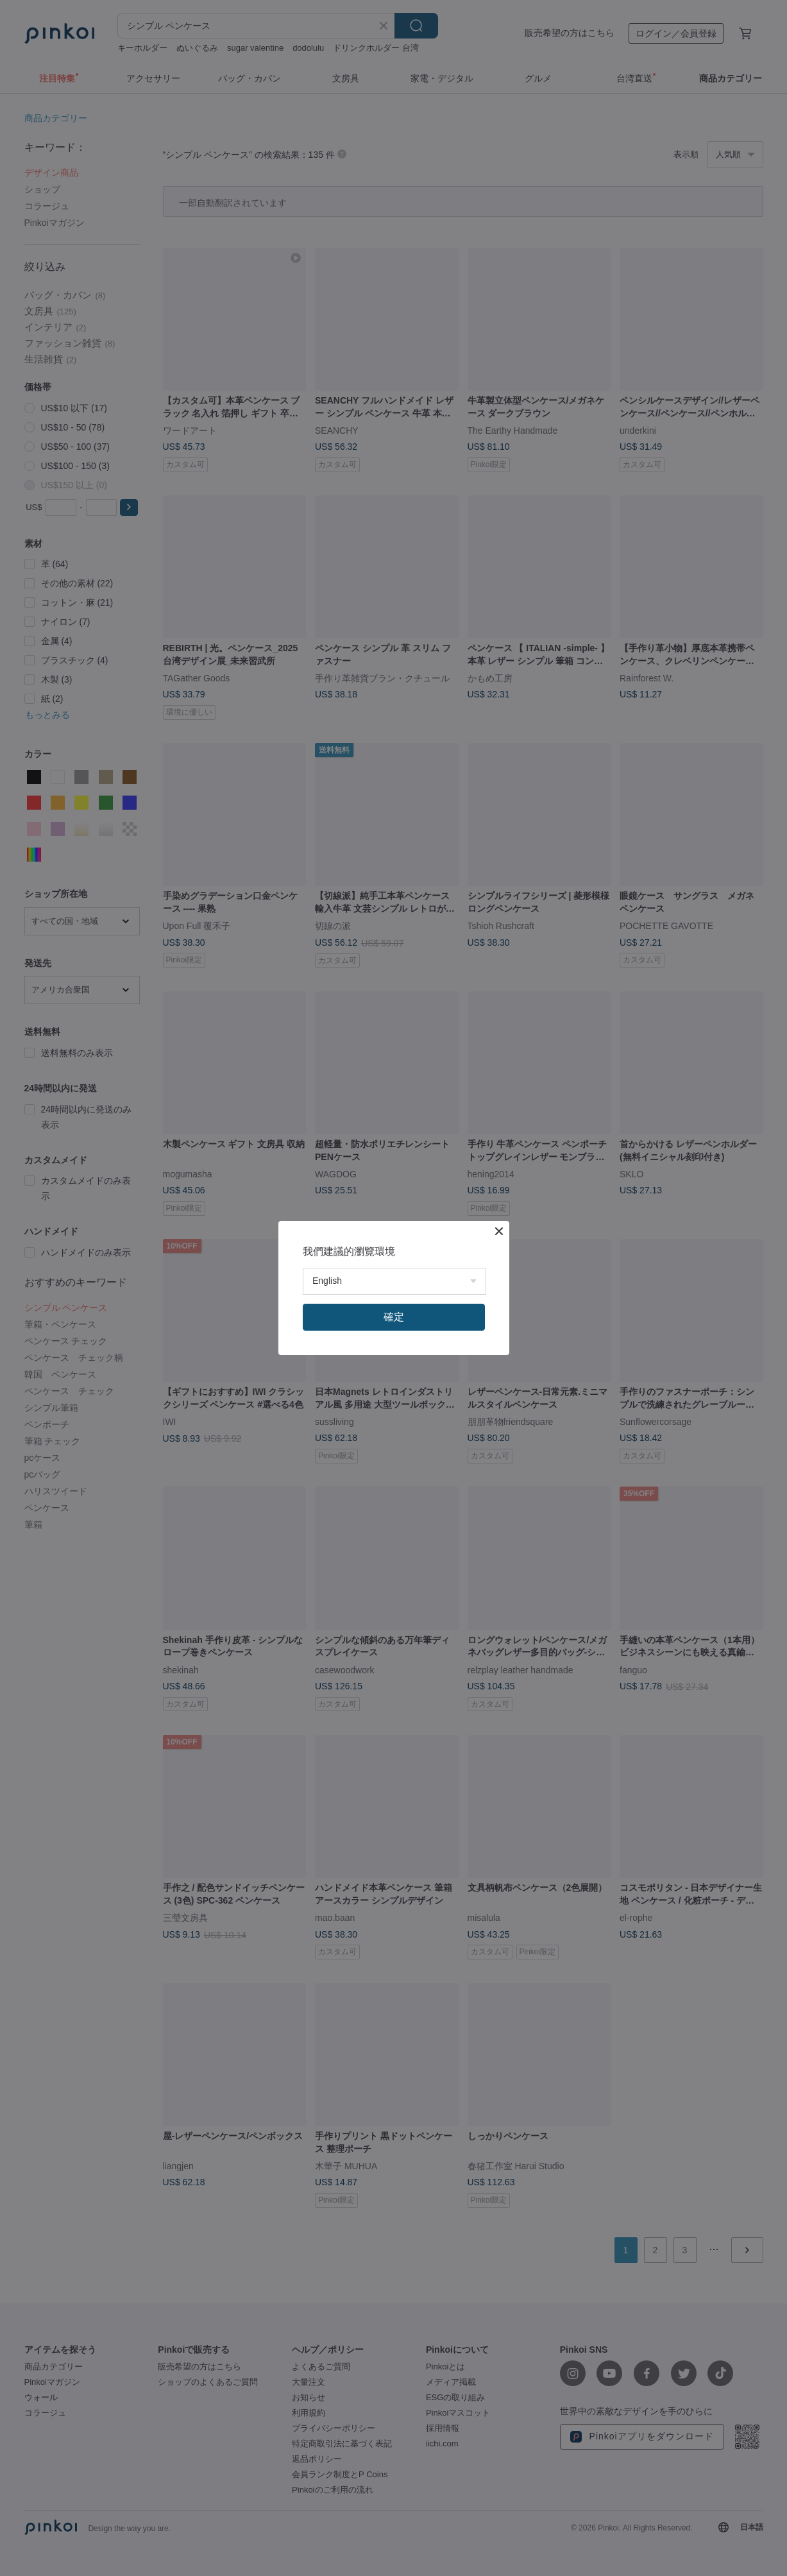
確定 (394, 1316)
